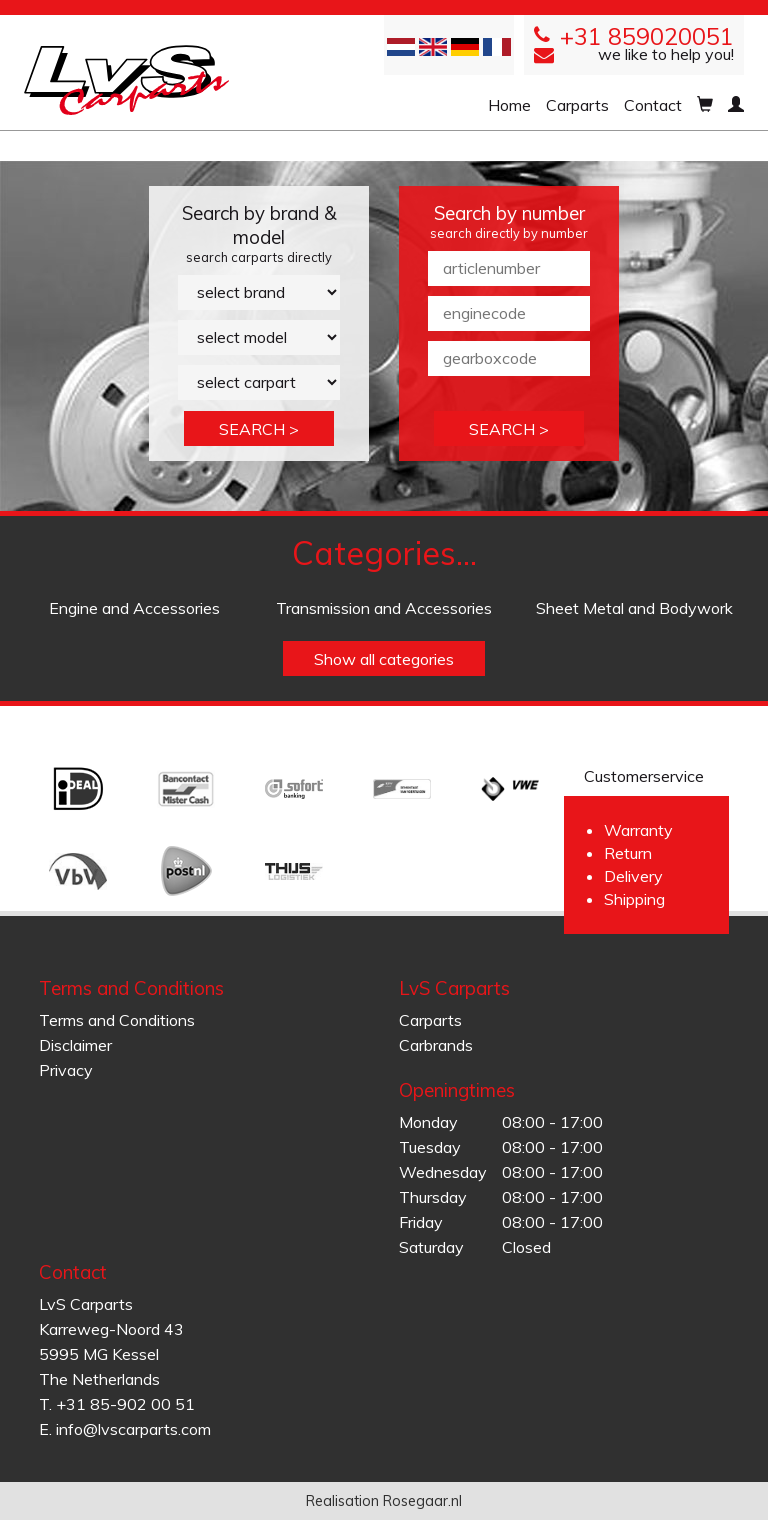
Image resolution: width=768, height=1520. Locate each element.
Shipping (634, 899)
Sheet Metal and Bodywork (634, 608)
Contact (653, 105)
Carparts (577, 105)
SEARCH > (259, 429)
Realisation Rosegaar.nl (384, 1501)
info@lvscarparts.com (133, 1429)
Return (628, 853)
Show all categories (384, 659)
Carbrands (436, 1045)
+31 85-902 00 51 (125, 1404)
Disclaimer (75, 1045)
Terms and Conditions (117, 1020)
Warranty (638, 830)
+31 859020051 (647, 36)
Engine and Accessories (134, 608)
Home (509, 105)
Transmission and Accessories (384, 608)
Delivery (633, 876)
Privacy (66, 1070)
